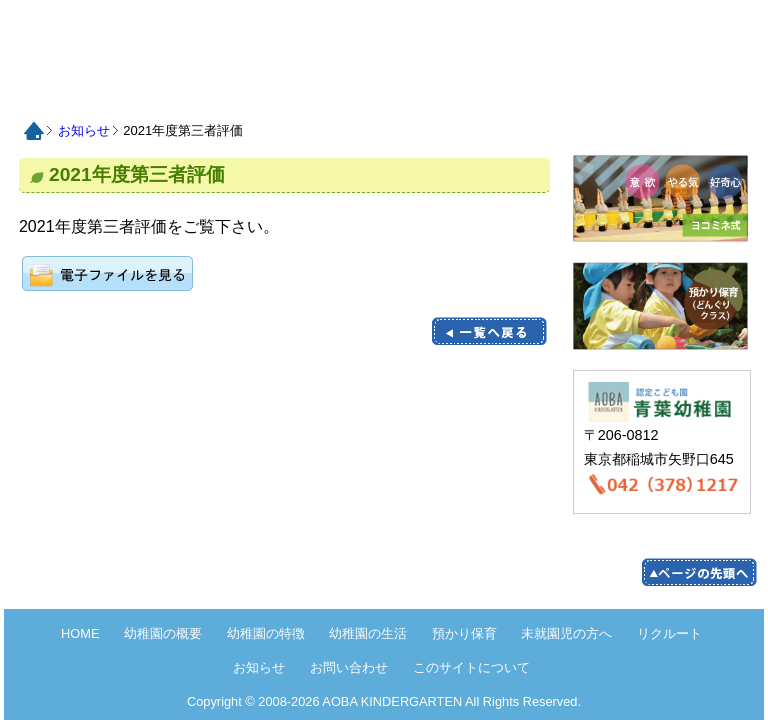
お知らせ (630, 91)
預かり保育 (381, 91)
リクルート (547, 91)
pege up (699, 572)
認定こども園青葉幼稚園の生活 (298, 91)
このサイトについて (471, 667)
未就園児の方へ (464, 91)
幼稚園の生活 (368, 633)
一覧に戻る (489, 331)
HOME (158, 36)
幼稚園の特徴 (266, 633)
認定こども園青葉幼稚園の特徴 (215, 91)
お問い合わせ (713, 91)
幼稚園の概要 (163, 633)
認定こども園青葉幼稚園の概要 (132, 91)
